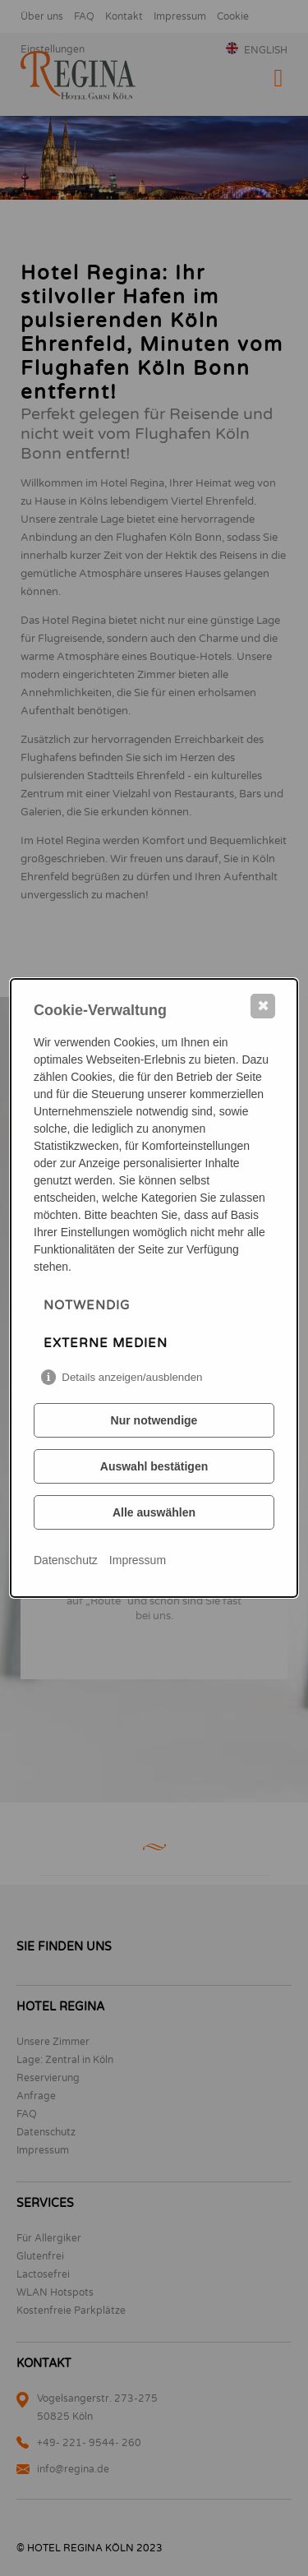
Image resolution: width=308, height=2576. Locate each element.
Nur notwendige (154, 1420)
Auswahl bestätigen (154, 1466)
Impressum (137, 1560)
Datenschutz (66, 1560)
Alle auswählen (154, 1512)
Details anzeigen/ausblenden (132, 1377)
